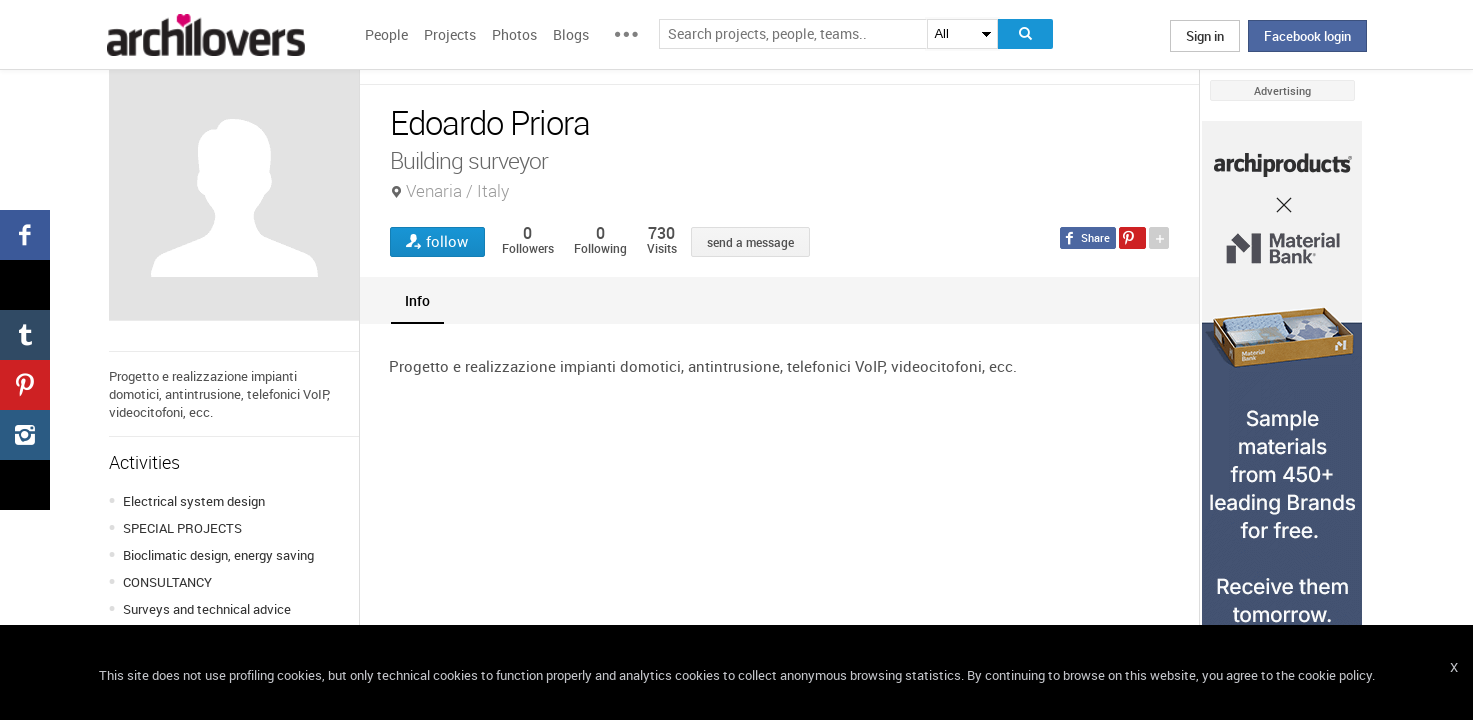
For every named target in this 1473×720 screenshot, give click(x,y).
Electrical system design (194, 501)
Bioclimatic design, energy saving (218, 555)
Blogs (571, 34)
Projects (450, 34)
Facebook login (1307, 36)
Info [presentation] (417, 300)
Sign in (1205, 36)
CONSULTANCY (167, 582)
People (386, 34)
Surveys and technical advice (207, 609)
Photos (514, 34)
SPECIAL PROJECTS (182, 528)
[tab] (417, 300)
